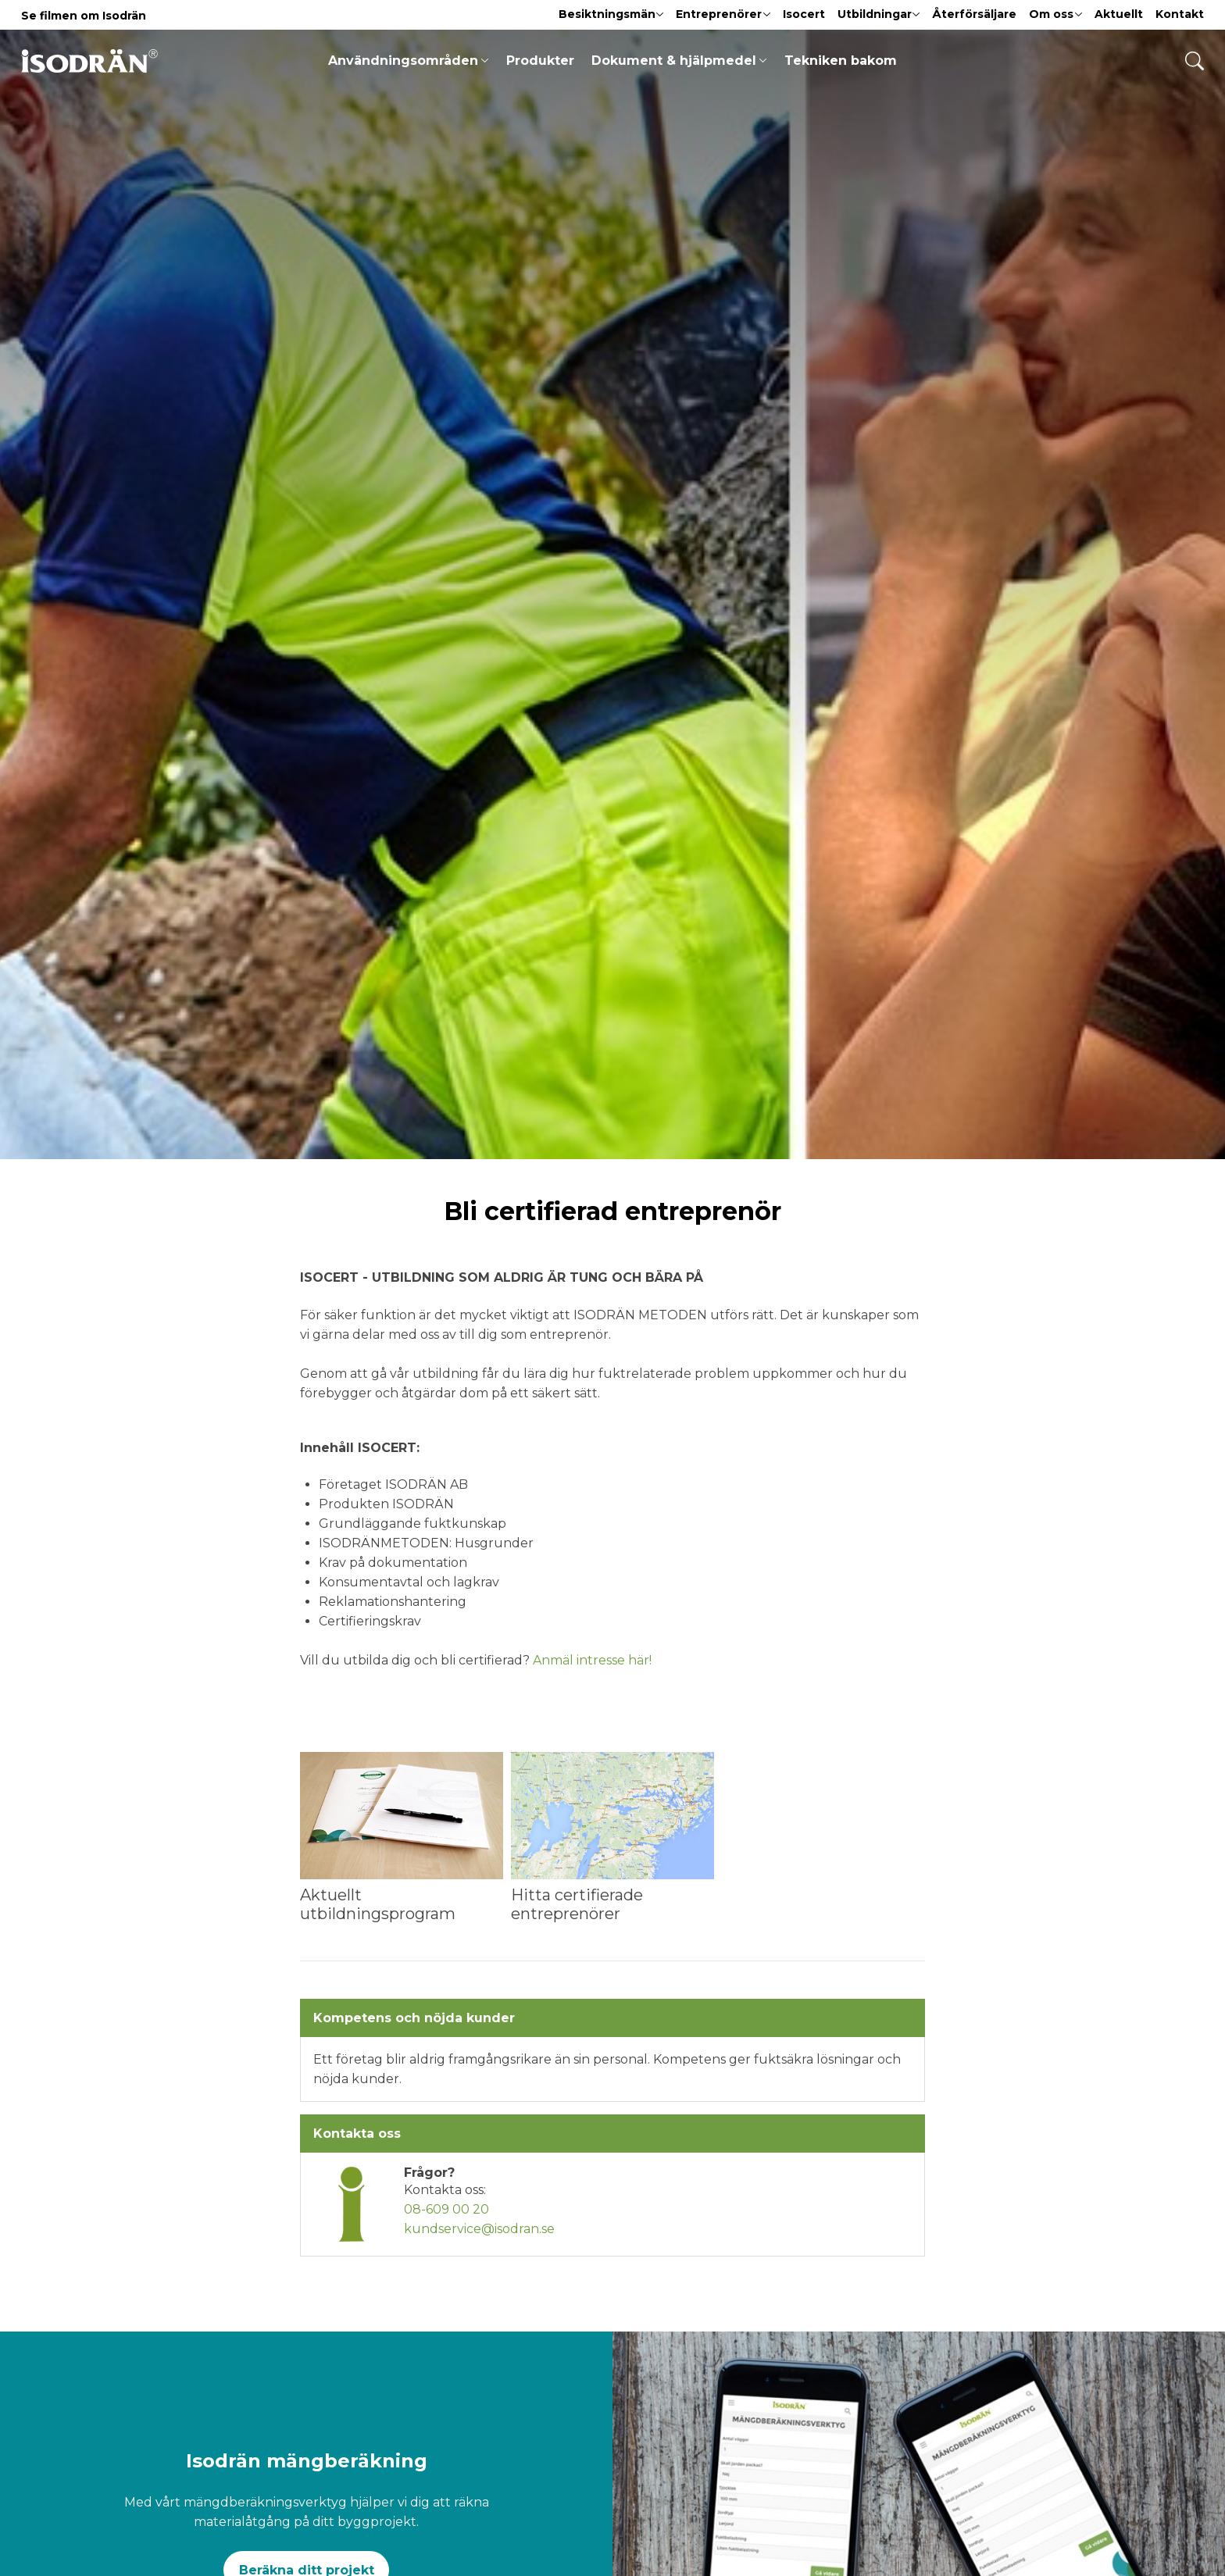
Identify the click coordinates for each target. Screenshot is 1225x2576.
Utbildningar (879, 14)
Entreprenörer (723, 14)
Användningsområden (408, 60)
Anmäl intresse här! (592, 1660)
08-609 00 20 (446, 2209)
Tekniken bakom (840, 60)
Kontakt (1179, 14)
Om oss (1055, 14)
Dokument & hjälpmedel (678, 60)
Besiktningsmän (611, 14)
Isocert (804, 14)
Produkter (540, 60)
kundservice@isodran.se (479, 2228)
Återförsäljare (974, 14)
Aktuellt (1119, 14)
